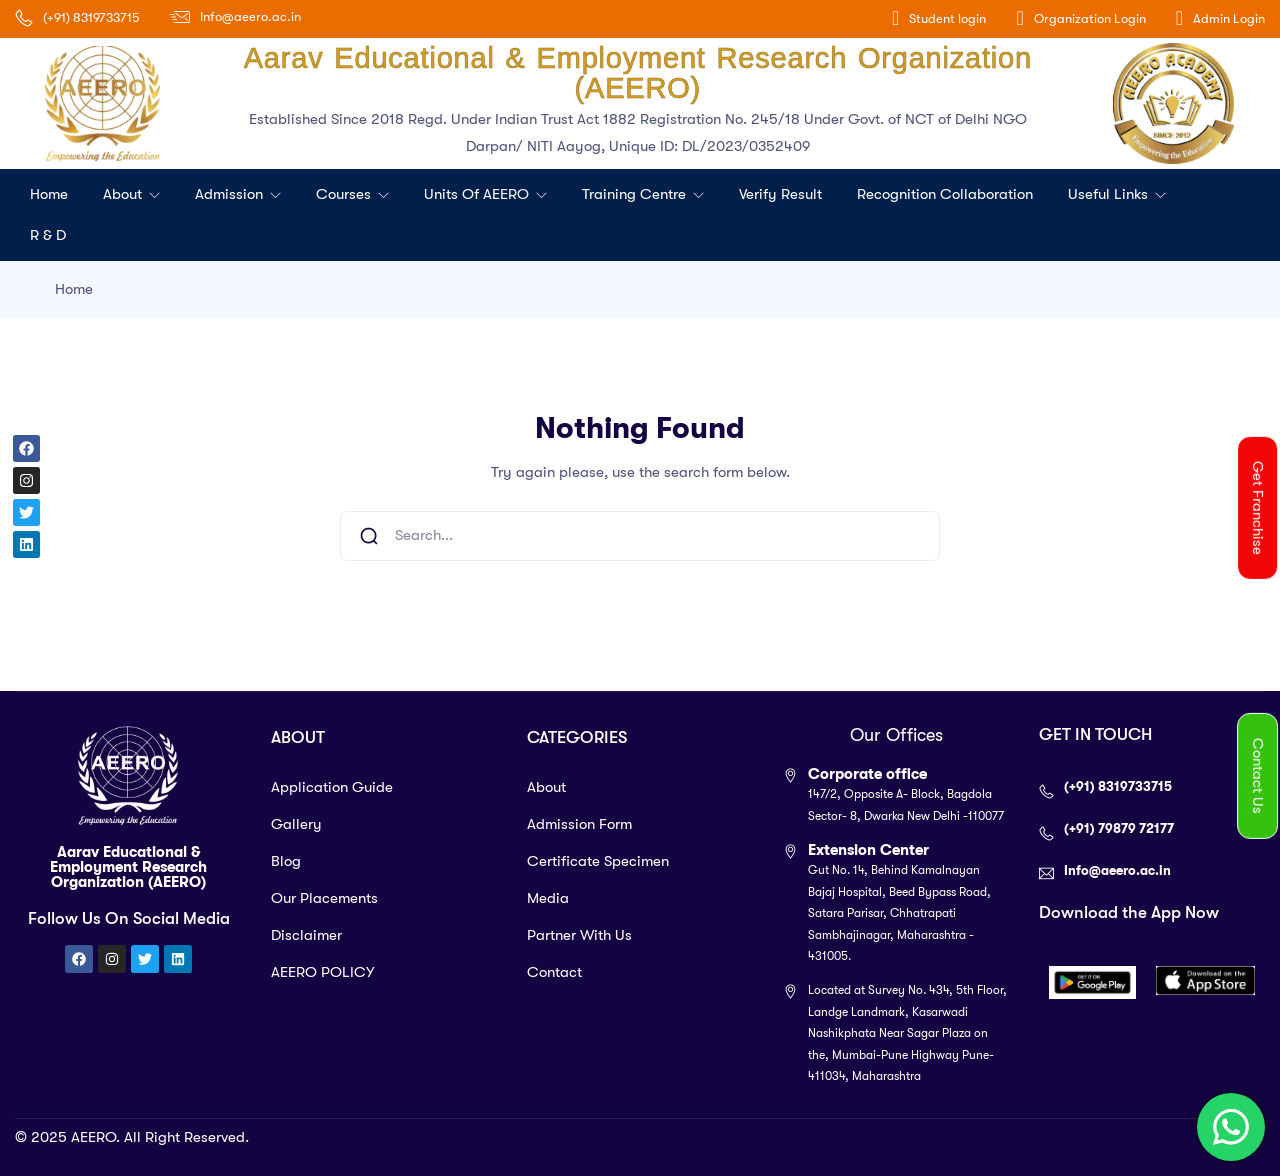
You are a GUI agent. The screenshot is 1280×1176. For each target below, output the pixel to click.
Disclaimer (306, 935)
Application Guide (332, 787)
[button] (1257, 508)
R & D (48, 235)
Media (548, 898)
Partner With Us (579, 935)
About (124, 194)
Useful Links (1110, 194)
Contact (554, 972)
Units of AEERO (478, 194)
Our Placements (324, 898)
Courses (345, 194)
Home (49, 194)
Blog (286, 861)
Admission (231, 194)
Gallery (296, 824)
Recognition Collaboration (945, 194)
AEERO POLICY (322, 972)
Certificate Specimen (598, 861)
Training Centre (636, 194)
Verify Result (780, 194)
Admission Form (579, 824)
